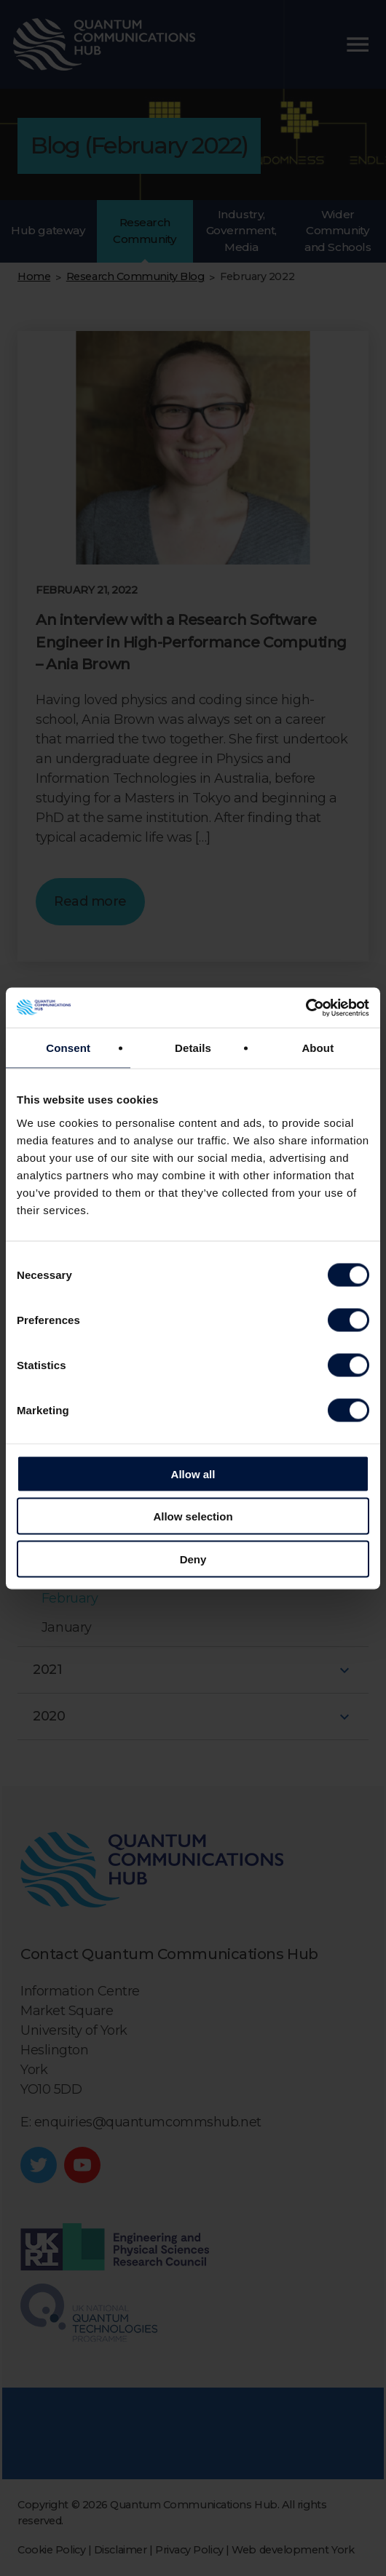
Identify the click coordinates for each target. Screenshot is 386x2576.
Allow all (193, 1473)
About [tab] (318, 1048)
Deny (193, 1558)
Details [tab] (193, 1048)
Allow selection (192, 1516)
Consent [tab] (68, 1048)
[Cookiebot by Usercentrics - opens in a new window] (305, 1007)
